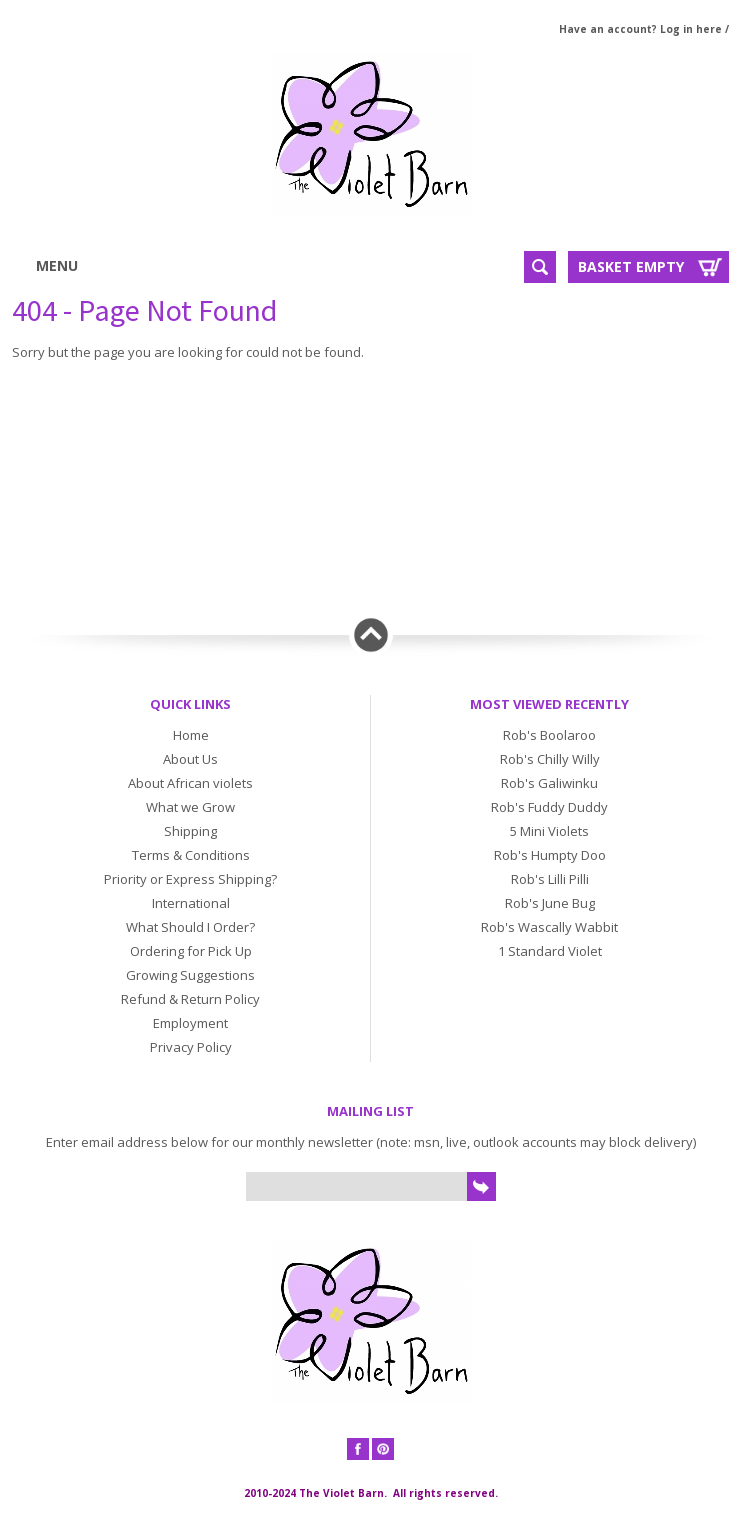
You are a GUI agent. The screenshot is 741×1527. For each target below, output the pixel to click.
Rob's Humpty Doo (550, 855)
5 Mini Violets (549, 831)
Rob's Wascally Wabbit (549, 927)
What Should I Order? (190, 927)
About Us (190, 759)
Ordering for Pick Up (191, 951)
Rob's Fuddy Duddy (549, 807)
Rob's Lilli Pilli (550, 879)
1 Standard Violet (550, 951)
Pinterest (383, 1449)
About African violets (190, 783)
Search (540, 267)
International (191, 903)
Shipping (190, 831)
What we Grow (190, 807)
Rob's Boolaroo (549, 735)
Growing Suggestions (190, 975)
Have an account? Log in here (640, 29)
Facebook (358, 1449)
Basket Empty (631, 266)
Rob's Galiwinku (549, 783)
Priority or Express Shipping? (190, 879)
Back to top (371, 635)
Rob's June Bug (550, 903)
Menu (73, 265)
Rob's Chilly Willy (550, 759)
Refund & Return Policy (190, 999)
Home (191, 735)
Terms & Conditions (191, 855)
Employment (190, 1023)
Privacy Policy (191, 1047)
